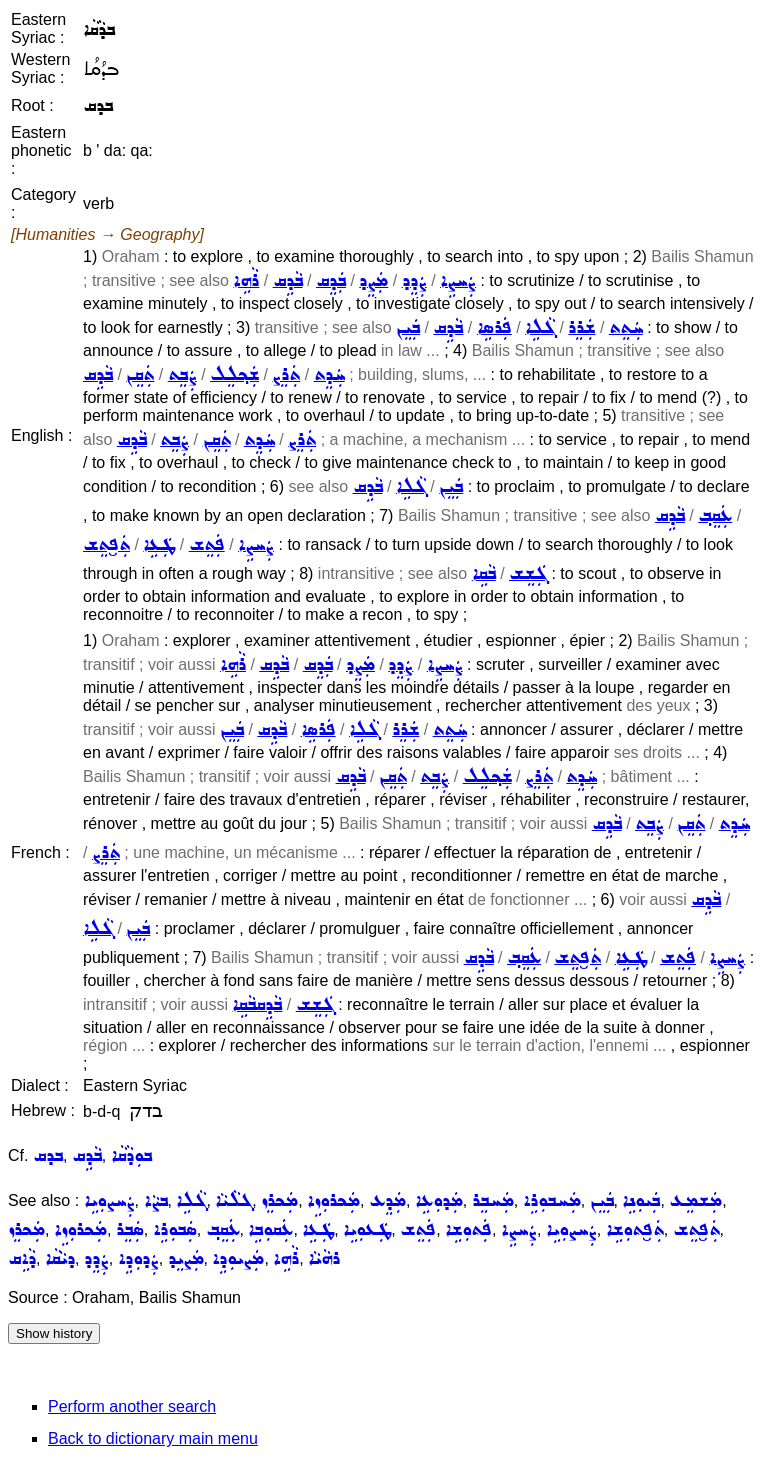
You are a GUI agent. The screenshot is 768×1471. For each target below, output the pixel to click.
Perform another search (132, 1406)
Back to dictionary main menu (153, 1438)
